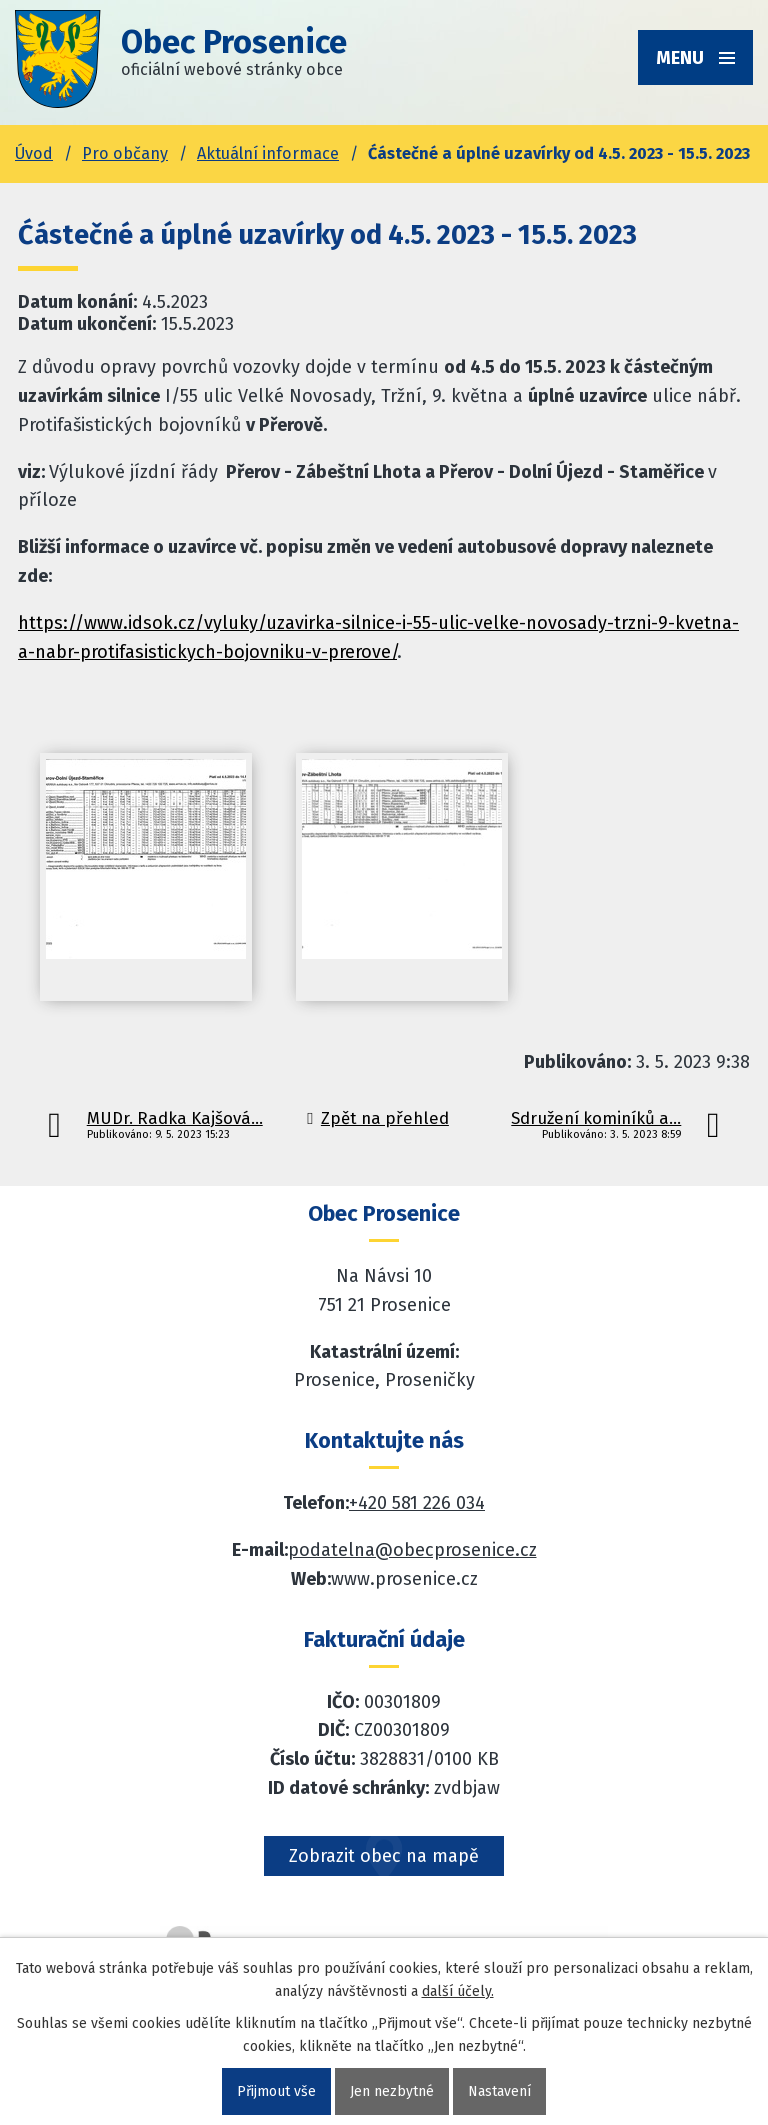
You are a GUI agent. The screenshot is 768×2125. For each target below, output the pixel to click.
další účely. (458, 1991)
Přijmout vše (276, 2091)
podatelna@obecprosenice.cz (412, 1550)
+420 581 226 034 (417, 1503)
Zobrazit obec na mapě (384, 1856)
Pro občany (125, 153)
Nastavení (499, 2091)
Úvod (34, 153)
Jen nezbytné (392, 2091)
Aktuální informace (268, 153)
